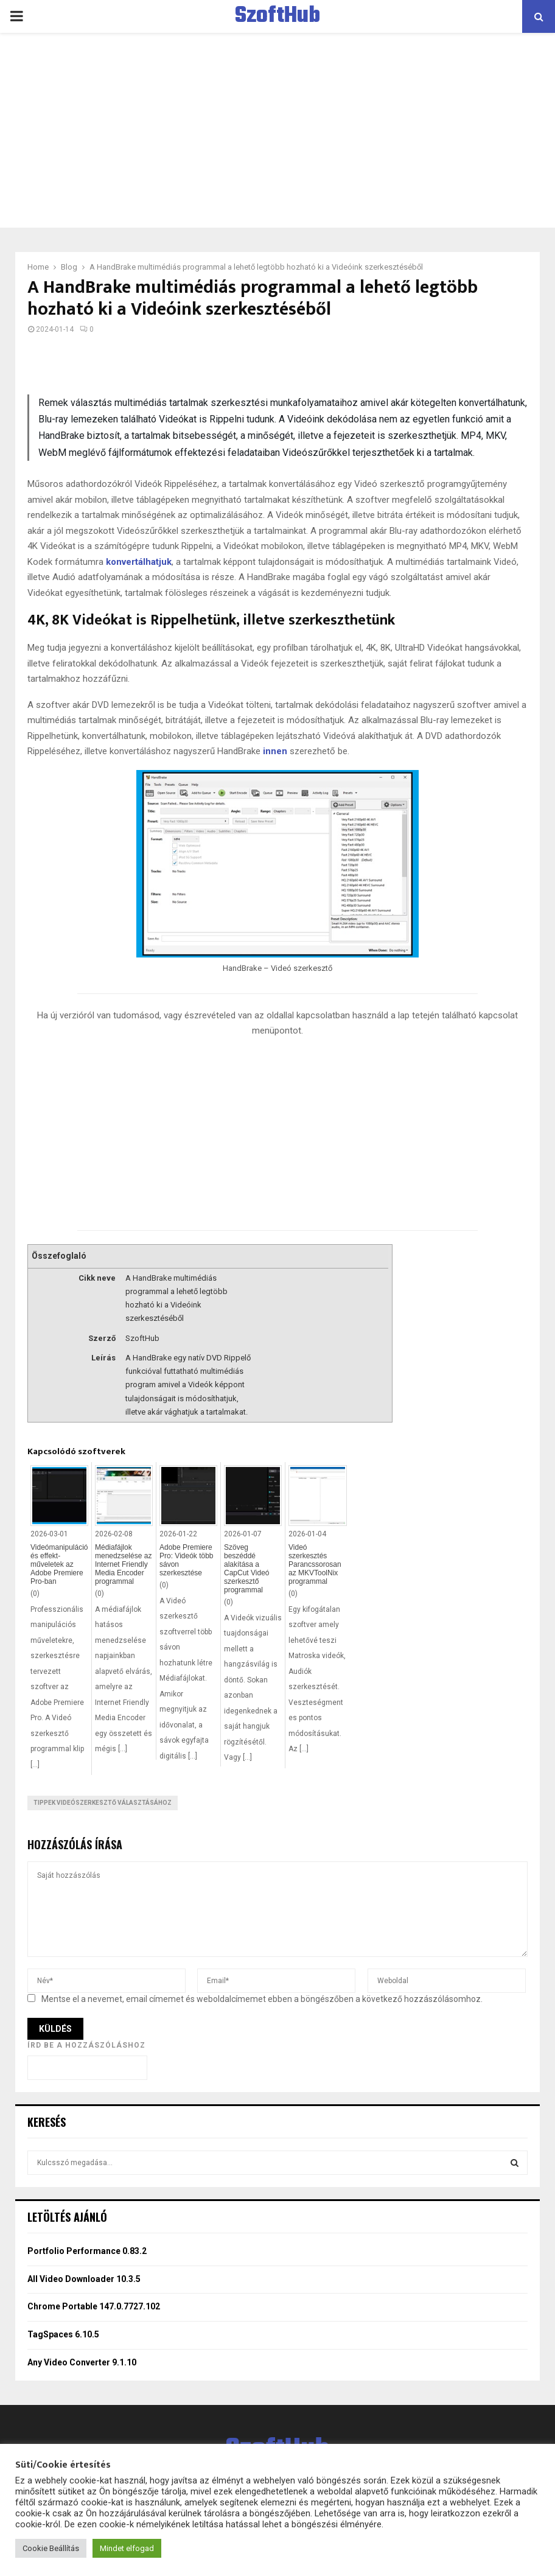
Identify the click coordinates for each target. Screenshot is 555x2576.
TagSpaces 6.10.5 (63, 2334)
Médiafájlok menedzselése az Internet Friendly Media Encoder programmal (123, 1564)
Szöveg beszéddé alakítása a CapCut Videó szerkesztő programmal (247, 1568)
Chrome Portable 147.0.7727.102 (93, 2306)
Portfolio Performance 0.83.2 (87, 2251)
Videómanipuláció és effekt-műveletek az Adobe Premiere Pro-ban (59, 1564)
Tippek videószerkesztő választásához (102, 1802)
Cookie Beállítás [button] (51, 2548)
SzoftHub (277, 16)
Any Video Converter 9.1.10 (81, 2362)
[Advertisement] (277, 130)
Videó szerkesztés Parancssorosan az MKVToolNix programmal (314, 1564)
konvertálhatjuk (139, 561)
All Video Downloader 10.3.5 (84, 2279)
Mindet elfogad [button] (127, 2548)
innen (275, 751)
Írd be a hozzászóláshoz (86, 2045)
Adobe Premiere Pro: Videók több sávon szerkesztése (186, 1560)
